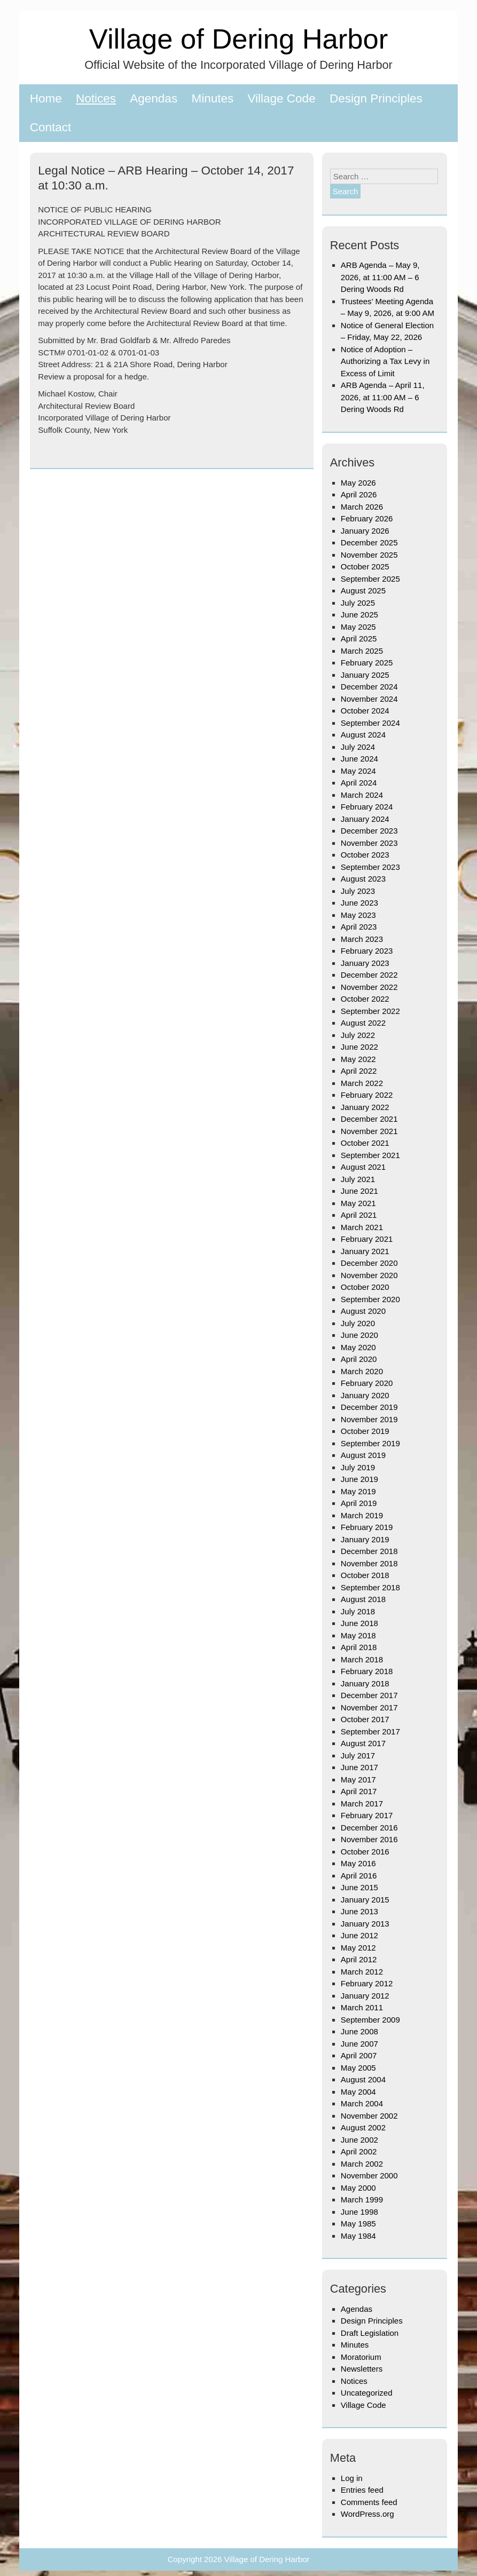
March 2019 (362, 1515)
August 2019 (363, 1455)
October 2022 (365, 998)
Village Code (281, 98)
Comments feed (369, 2502)
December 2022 (369, 974)
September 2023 (370, 866)
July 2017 (358, 1755)
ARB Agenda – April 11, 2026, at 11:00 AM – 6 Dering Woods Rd (383, 397)
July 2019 (358, 1467)
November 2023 (369, 842)
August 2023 (363, 878)
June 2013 (359, 1911)
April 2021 (359, 1214)
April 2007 (359, 2055)
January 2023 (365, 963)
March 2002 (362, 2163)
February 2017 (367, 1815)
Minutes (212, 98)
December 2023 (369, 830)
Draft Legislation (369, 2332)
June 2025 (359, 614)
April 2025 (359, 638)
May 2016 (358, 1863)
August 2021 (363, 1166)
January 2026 (365, 530)
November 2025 (369, 554)
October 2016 (365, 1851)
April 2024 (359, 782)
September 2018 (370, 1587)
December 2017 (369, 1695)
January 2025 (365, 674)
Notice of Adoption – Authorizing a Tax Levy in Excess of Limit (385, 361)
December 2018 (369, 1551)
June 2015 (359, 1887)
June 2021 (359, 1190)
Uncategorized (367, 2392)
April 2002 (359, 2151)
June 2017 (359, 1767)
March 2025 (362, 650)
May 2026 (358, 482)
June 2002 (359, 2139)
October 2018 (365, 1575)
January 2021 (365, 1251)
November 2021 (369, 1131)
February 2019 (367, 1527)
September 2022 (370, 1011)
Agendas (153, 98)
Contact (51, 127)
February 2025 (367, 662)
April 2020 (359, 1359)
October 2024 (365, 710)
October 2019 (365, 1431)
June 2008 (359, 2031)
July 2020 (358, 1323)
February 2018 (367, 1671)
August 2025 (363, 590)
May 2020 (358, 1347)
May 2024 (358, 770)
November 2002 (369, 2115)
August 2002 (363, 2127)
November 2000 (369, 2175)
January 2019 (365, 1539)
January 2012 (365, 1995)
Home (46, 98)
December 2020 (369, 1262)
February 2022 (367, 1094)
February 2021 (367, 1238)
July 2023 (358, 890)
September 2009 (370, 2019)
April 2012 (359, 1959)
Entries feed (362, 2489)
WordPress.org (367, 2513)
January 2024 (365, 818)
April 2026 (359, 494)
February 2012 (367, 1983)
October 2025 (365, 566)
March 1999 (362, 2199)
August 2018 (363, 1599)
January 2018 (365, 1683)
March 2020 (362, 1371)
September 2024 (370, 722)
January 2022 (365, 1107)
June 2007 (359, 2043)
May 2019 (358, 1491)
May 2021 (358, 1203)
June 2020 (359, 1334)
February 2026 (367, 518)
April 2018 (359, 1647)
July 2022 (358, 1035)
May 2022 (358, 1059)
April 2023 (359, 926)
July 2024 (358, 746)
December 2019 (369, 1407)
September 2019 (370, 1443)
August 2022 (363, 1022)
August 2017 (363, 1743)
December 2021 (369, 1118)
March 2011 (362, 2007)
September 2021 (370, 1155)
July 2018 (358, 1611)
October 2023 (365, 854)
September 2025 (370, 578)
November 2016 (369, 1839)
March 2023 (362, 939)
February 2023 (367, 950)
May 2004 (358, 2091)
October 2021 (365, 1142)
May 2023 (358, 915)
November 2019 (369, 1419)
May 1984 (358, 2235)
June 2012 (359, 1935)
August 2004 (363, 2079)
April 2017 (359, 1791)
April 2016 (359, 1875)
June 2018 (359, 1623)
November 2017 (369, 1707)
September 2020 (370, 1299)
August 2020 (363, 1310)
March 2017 (362, 1803)
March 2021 (362, 1227)
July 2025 (358, 602)
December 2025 (369, 542)
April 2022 (359, 1070)
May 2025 (358, 626)
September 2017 (370, 1731)
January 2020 (365, 1395)
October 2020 (365, 1286)
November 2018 (369, 1563)
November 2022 (369, 987)
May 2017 (358, 1779)
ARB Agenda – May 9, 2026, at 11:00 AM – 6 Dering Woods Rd (380, 277)
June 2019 (359, 1479)
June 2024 (359, 758)
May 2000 (358, 2187)
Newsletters (361, 2368)
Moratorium (361, 2356)
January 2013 (365, 1923)
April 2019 (359, 1503)
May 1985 (358, 2223)
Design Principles (376, 98)
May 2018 (358, 1635)
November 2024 (369, 698)
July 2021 (358, 1179)
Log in (352, 2478)
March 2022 (362, 1083)
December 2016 (369, 1827)
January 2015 (365, 1899)
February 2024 (367, 806)
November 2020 (369, 1275)
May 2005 (358, 2067)
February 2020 (367, 1383)
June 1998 (359, 2211)
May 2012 (358, 1947)
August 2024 (363, 734)
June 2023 (359, 902)
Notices (96, 98)
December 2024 (369, 686)
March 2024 (362, 794)
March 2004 (362, 2103)
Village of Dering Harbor (238, 38)
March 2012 (362, 1971)
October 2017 (365, 1719)
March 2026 (362, 506)
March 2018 (362, 1659)
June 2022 (359, 1046)
